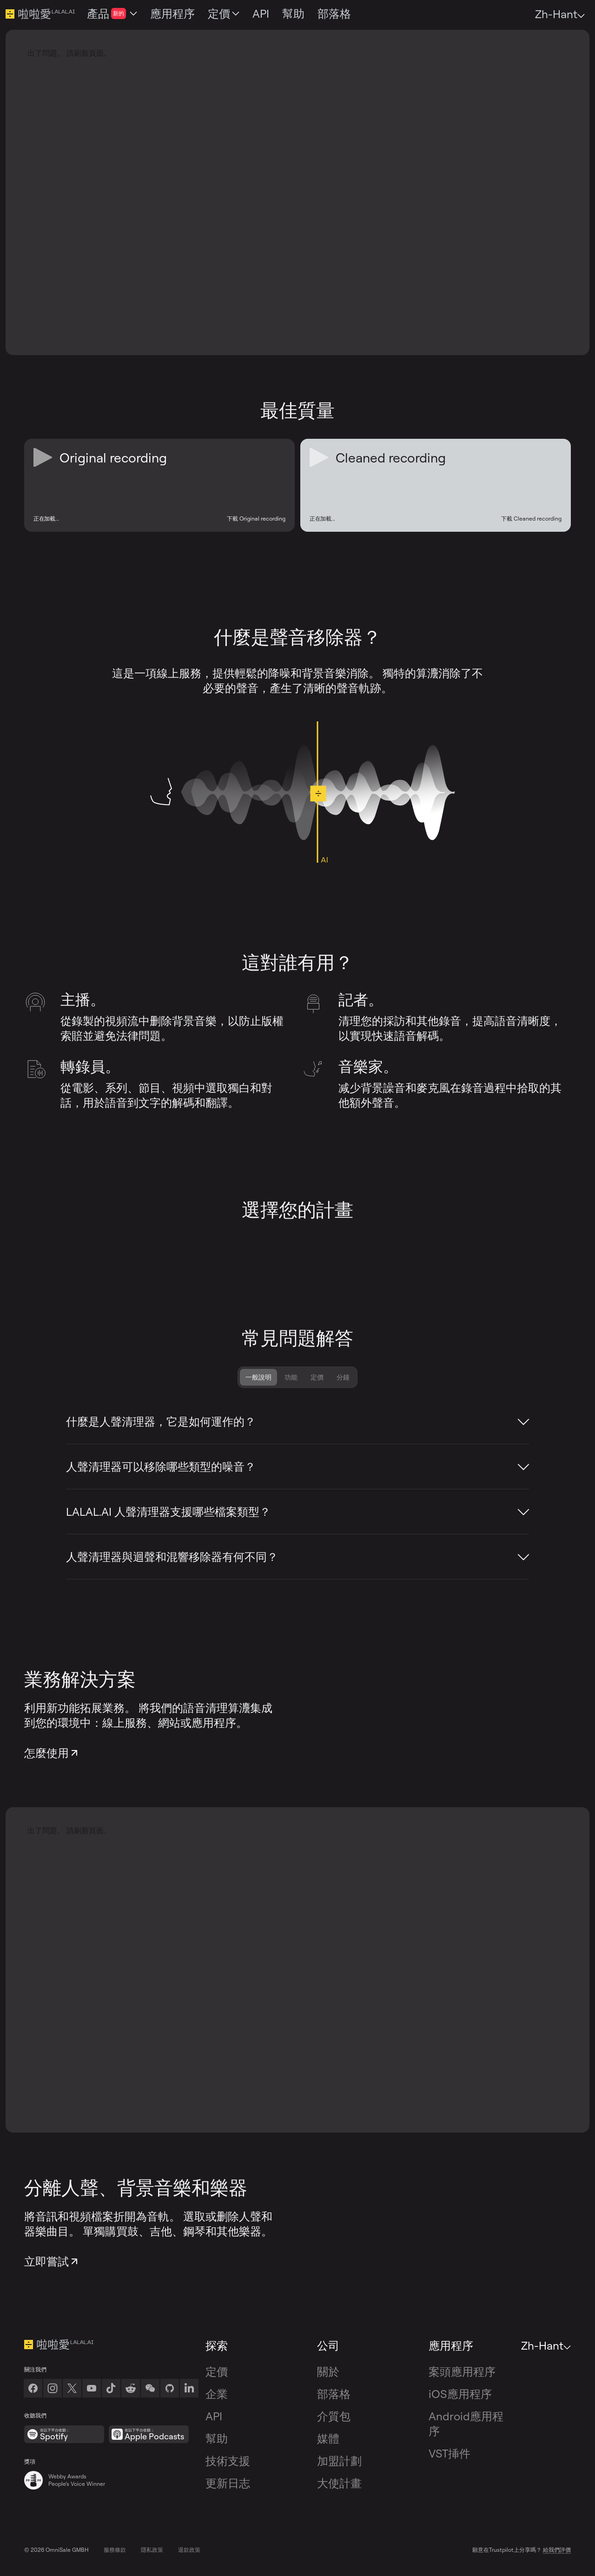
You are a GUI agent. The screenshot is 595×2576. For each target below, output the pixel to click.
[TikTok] (111, 2388)
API (213, 2416)
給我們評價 (557, 2549)
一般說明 (258, 1377)
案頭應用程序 (462, 2371)
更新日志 (227, 2483)
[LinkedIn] (189, 2388)
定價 (317, 1377)
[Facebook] (33, 2388)
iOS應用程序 (460, 2394)
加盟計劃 (339, 2461)
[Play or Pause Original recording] (42, 457)
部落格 (333, 2394)
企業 (216, 2394)
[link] (150, 2388)
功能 (291, 1377)
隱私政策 (152, 2549)
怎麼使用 (52, 1753)
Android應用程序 (466, 2423)
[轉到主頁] (111, 2344)
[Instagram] (52, 2388)
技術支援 (227, 2461)
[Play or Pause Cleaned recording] (319, 457)
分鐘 (343, 1377)
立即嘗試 (52, 2261)
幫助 (216, 2438)
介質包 (333, 2416)
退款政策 (189, 2549)
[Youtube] (91, 2388)
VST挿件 (449, 2453)
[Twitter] (72, 2388)
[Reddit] (130, 2388)
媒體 (328, 2438)
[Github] (169, 2388)
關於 (328, 2371)
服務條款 (115, 2549)
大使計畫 (339, 2483)
